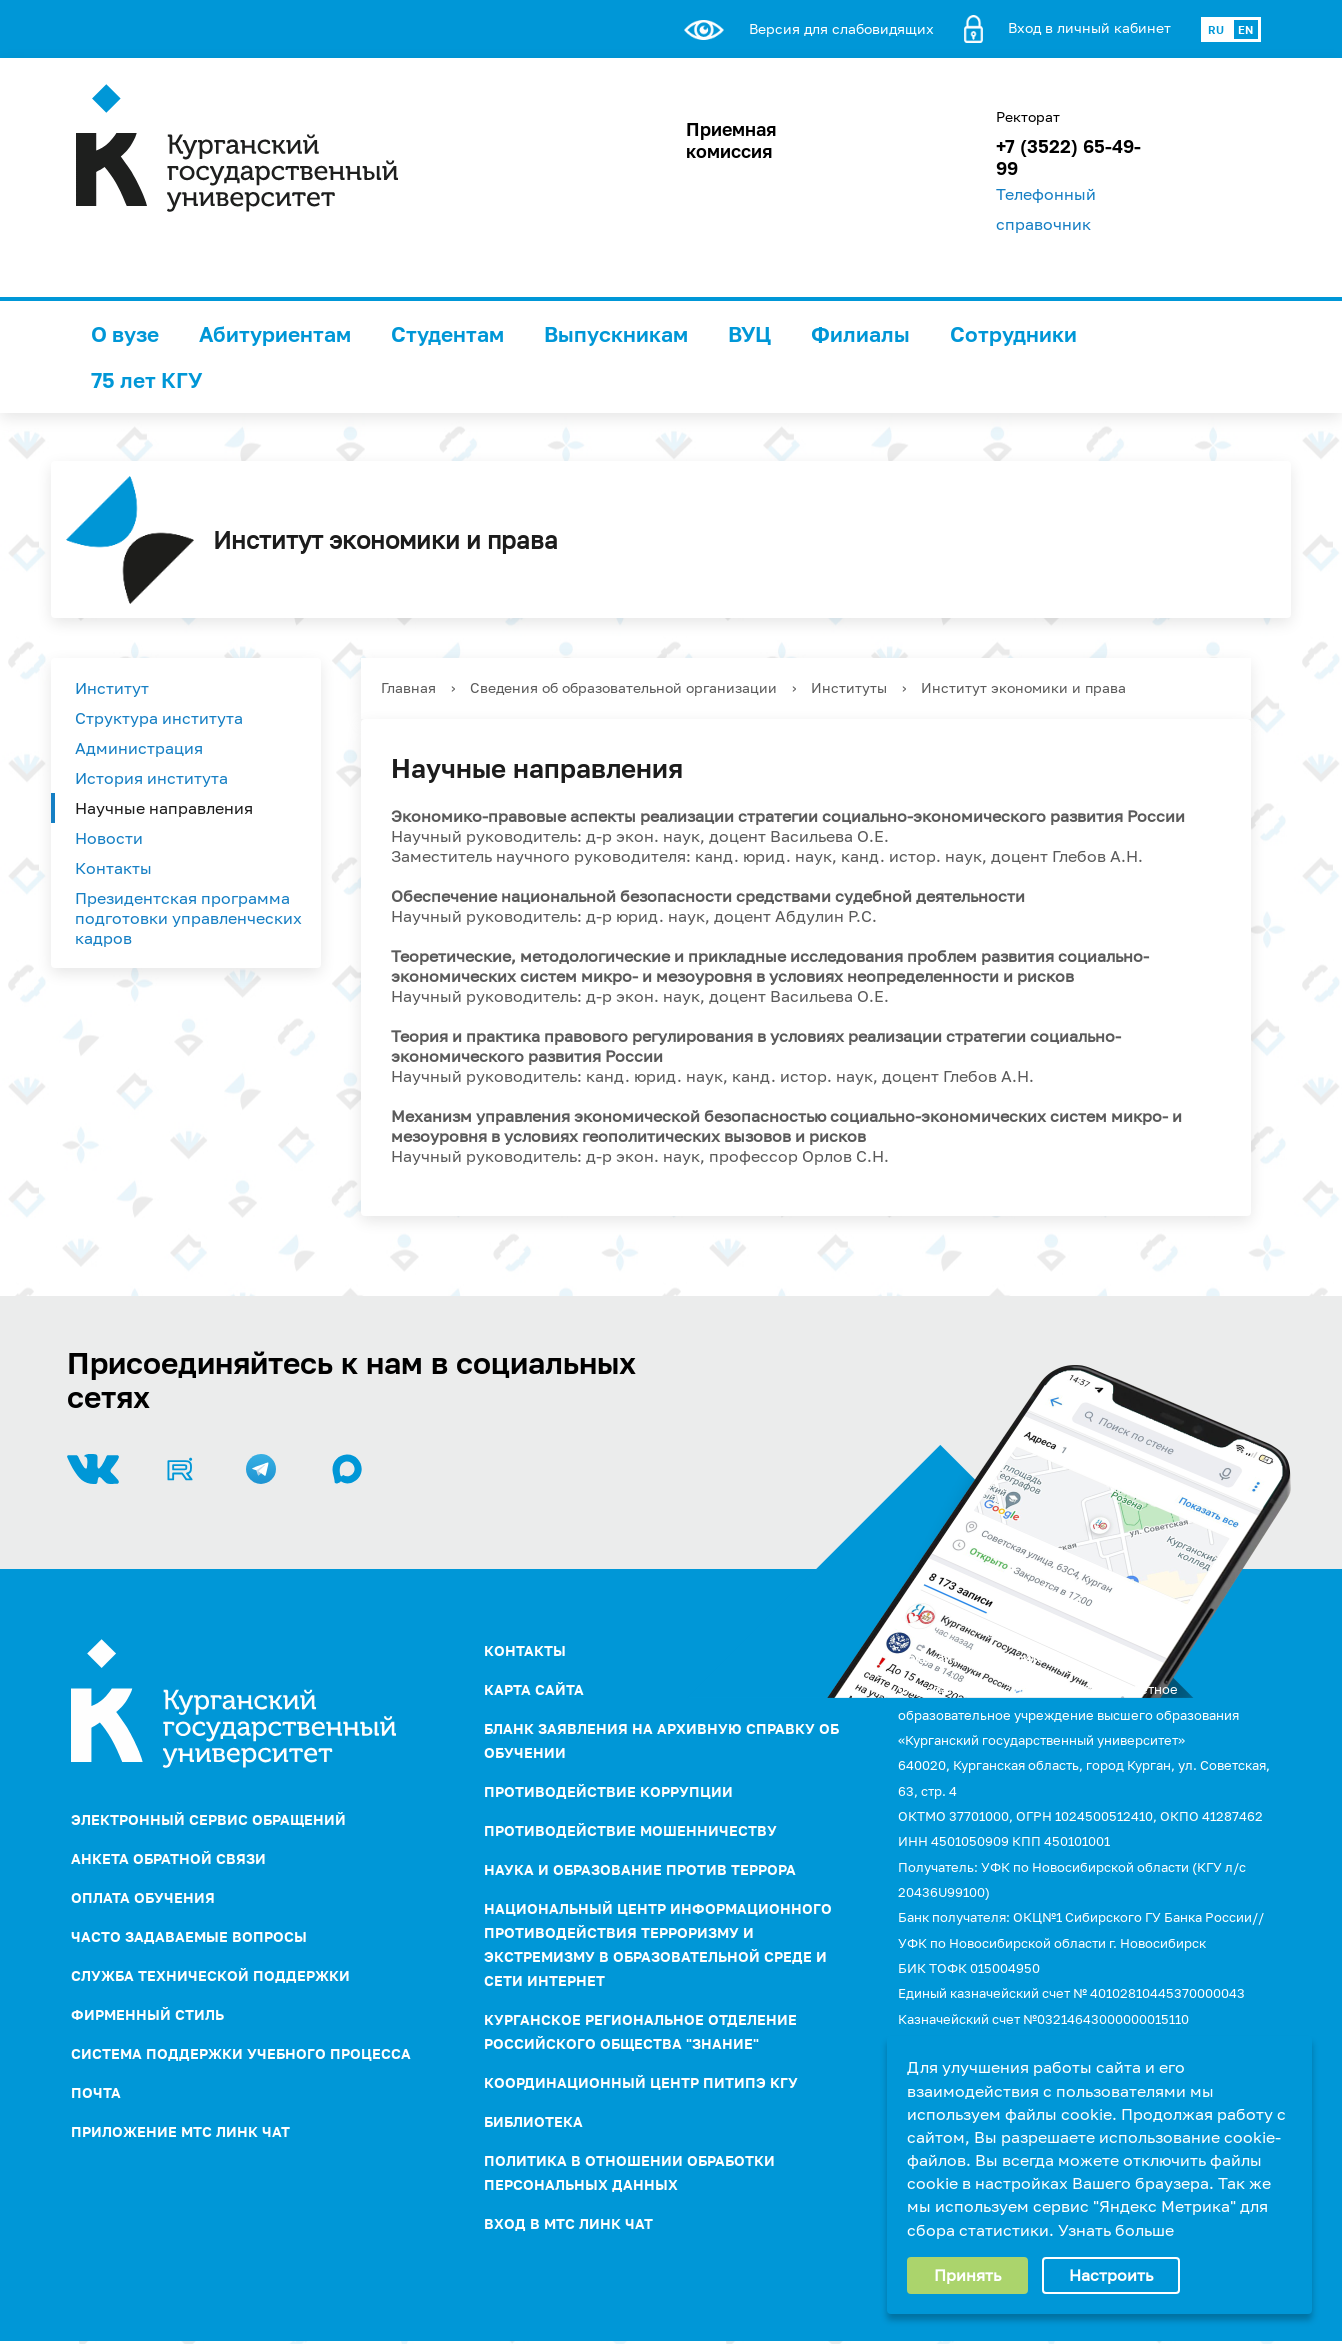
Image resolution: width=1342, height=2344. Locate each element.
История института (151, 778)
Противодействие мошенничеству (630, 1830)
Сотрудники (1013, 334)
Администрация (139, 748)
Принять (967, 2275)
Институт (112, 688)
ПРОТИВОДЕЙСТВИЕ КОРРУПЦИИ (608, 1791)
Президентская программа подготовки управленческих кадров (188, 918)
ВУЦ (749, 334)
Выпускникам (616, 334)
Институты (849, 687)
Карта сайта (534, 1689)
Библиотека (533, 2121)
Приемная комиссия (731, 140)
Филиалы (860, 334)
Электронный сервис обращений (208, 1819)
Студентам (447, 334)
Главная (408, 687)
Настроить (1111, 2275)
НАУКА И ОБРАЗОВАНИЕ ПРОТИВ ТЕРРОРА (640, 1869)
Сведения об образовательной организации (623, 687)
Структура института (159, 718)
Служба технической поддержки (210, 1975)
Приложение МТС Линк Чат (180, 2131)
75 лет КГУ (146, 380)
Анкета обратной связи (168, 1858)
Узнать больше (1116, 2230)
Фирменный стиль (147, 2014)
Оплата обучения (143, 1897)
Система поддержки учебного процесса (241, 2053)
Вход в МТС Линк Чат (568, 2223)
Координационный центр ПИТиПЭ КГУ (641, 2082)
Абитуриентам (275, 334)
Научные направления (164, 808)
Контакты (113, 868)
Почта (96, 2092)
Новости (109, 838)
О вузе (125, 334)
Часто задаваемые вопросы (189, 1936)
